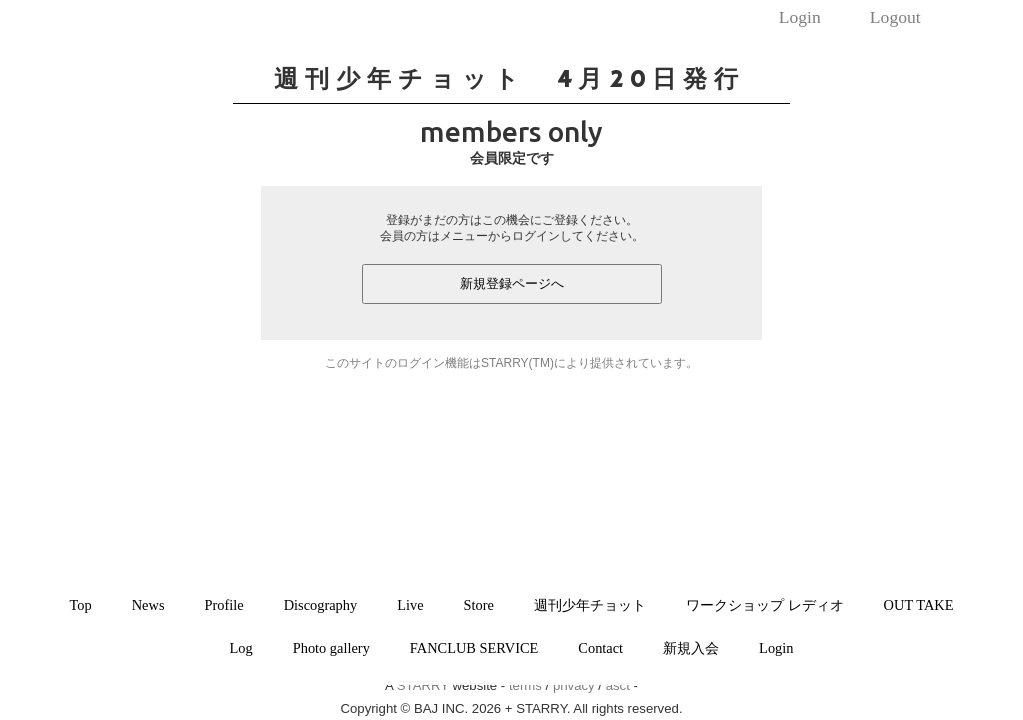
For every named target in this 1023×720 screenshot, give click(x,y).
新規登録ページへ (512, 283)
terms (525, 685)
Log (241, 648)
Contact (600, 648)
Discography (321, 605)
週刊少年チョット (590, 605)
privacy (574, 685)
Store (479, 605)
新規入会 (691, 648)
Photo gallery (331, 648)
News (148, 605)
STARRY (423, 685)
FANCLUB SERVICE (474, 648)
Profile (224, 605)
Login (800, 17)
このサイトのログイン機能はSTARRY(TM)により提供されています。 (511, 363)
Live (410, 605)
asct (618, 685)
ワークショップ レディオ (765, 605)
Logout (895, 17)
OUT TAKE (919, 605)
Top (81, 605)
